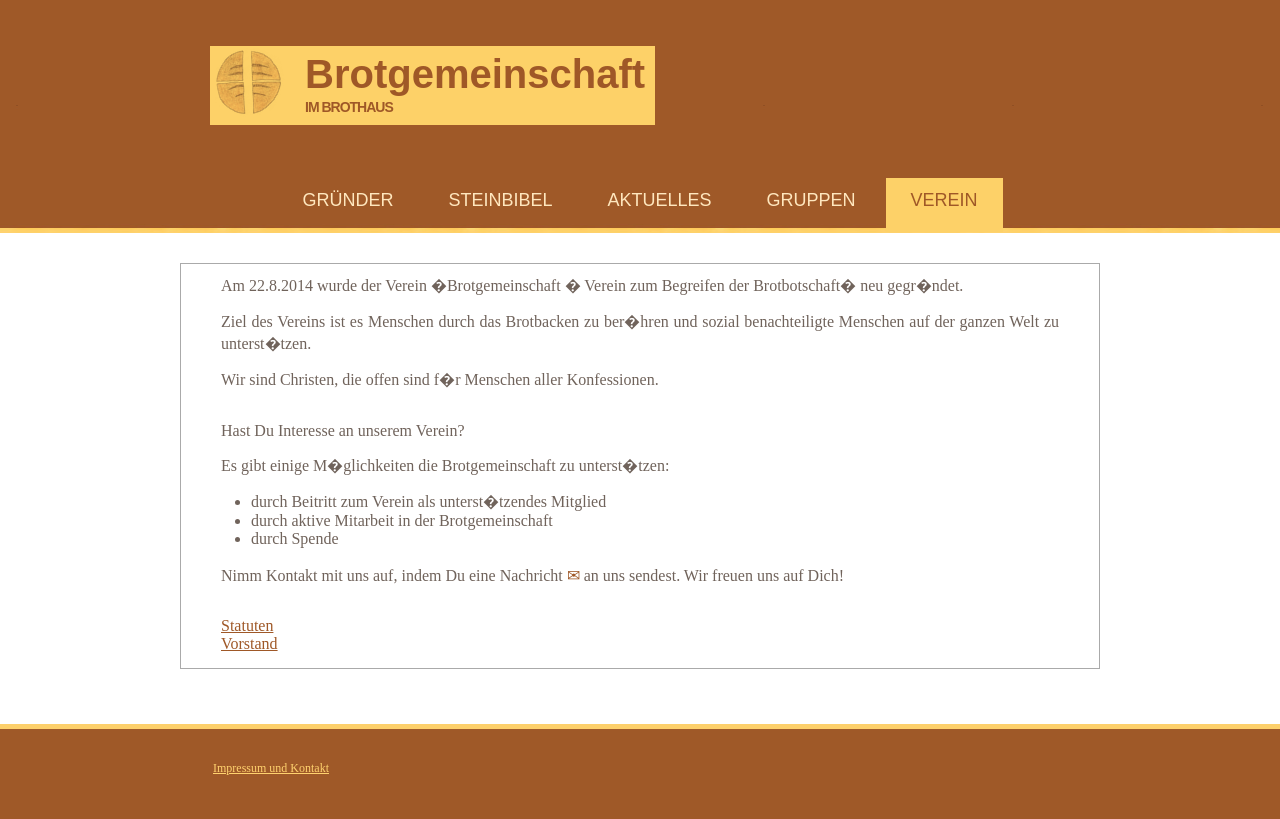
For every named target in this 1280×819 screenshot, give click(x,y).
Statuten (247, 625)
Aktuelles (659, 200)
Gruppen (811, 200)
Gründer (347, 200)
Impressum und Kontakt (271, 768)
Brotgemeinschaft (475, 75)
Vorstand (249, 643)
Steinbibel (500, 200)
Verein (944, 200)
